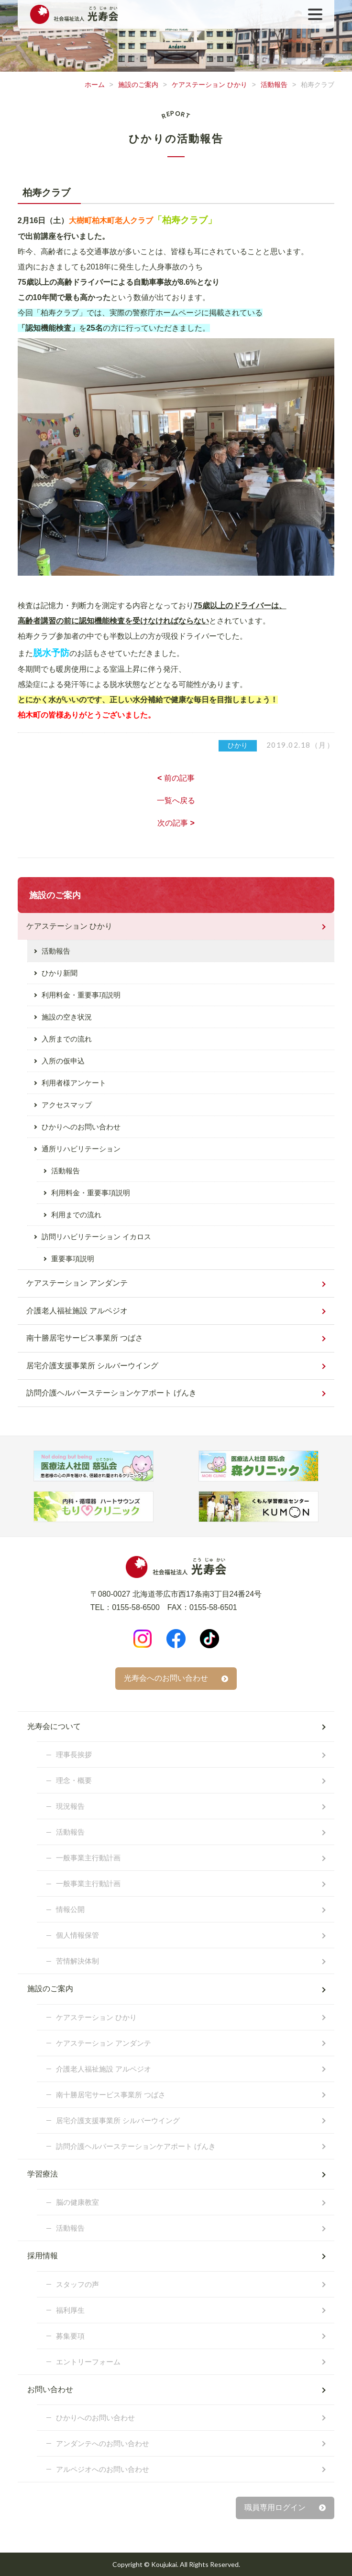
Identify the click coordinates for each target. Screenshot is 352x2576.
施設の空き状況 (67, 1017)
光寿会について (54, 1726)
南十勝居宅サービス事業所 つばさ (84, 1338)
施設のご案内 (138, 84)
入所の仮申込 (63, 1061)
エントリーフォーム (88, 2362)
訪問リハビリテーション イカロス (96, 1237)
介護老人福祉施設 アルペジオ (77, 1311)
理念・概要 (74, 1780)
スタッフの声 (77, 2284)
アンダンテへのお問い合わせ (102, 2443)
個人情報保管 (77, 1935)
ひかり (238, 745)
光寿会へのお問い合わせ (166, 1678)
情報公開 (70, 1909)
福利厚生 (70, 2310)
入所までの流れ (67, 1039)
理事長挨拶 (74, 1754)
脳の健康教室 (77, 2202)
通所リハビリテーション (81, 1149)
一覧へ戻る (176, 800)
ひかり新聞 (59, 973)
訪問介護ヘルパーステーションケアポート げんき (111, 1393)
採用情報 (42, 2256)
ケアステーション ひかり (209, 84)
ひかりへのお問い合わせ (81, 1127)
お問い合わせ (50, 2389)
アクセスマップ (67, 1105)
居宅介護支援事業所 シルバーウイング (92, 1366)
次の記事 (176, 823)
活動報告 (274, 84)
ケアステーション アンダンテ (77, 1283)
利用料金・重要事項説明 (81, 995)
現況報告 (70, 1806)
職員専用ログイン (275, 2507)
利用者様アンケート (74, 1083)
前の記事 (176, 778)
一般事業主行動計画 (88, 1858)
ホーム (95, 84)
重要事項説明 (72, 1259)
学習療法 (42, 2174)
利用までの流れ (76, 1215)
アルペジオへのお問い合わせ (102, 2469)
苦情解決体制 (77, 1961)
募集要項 (70, 2336)
